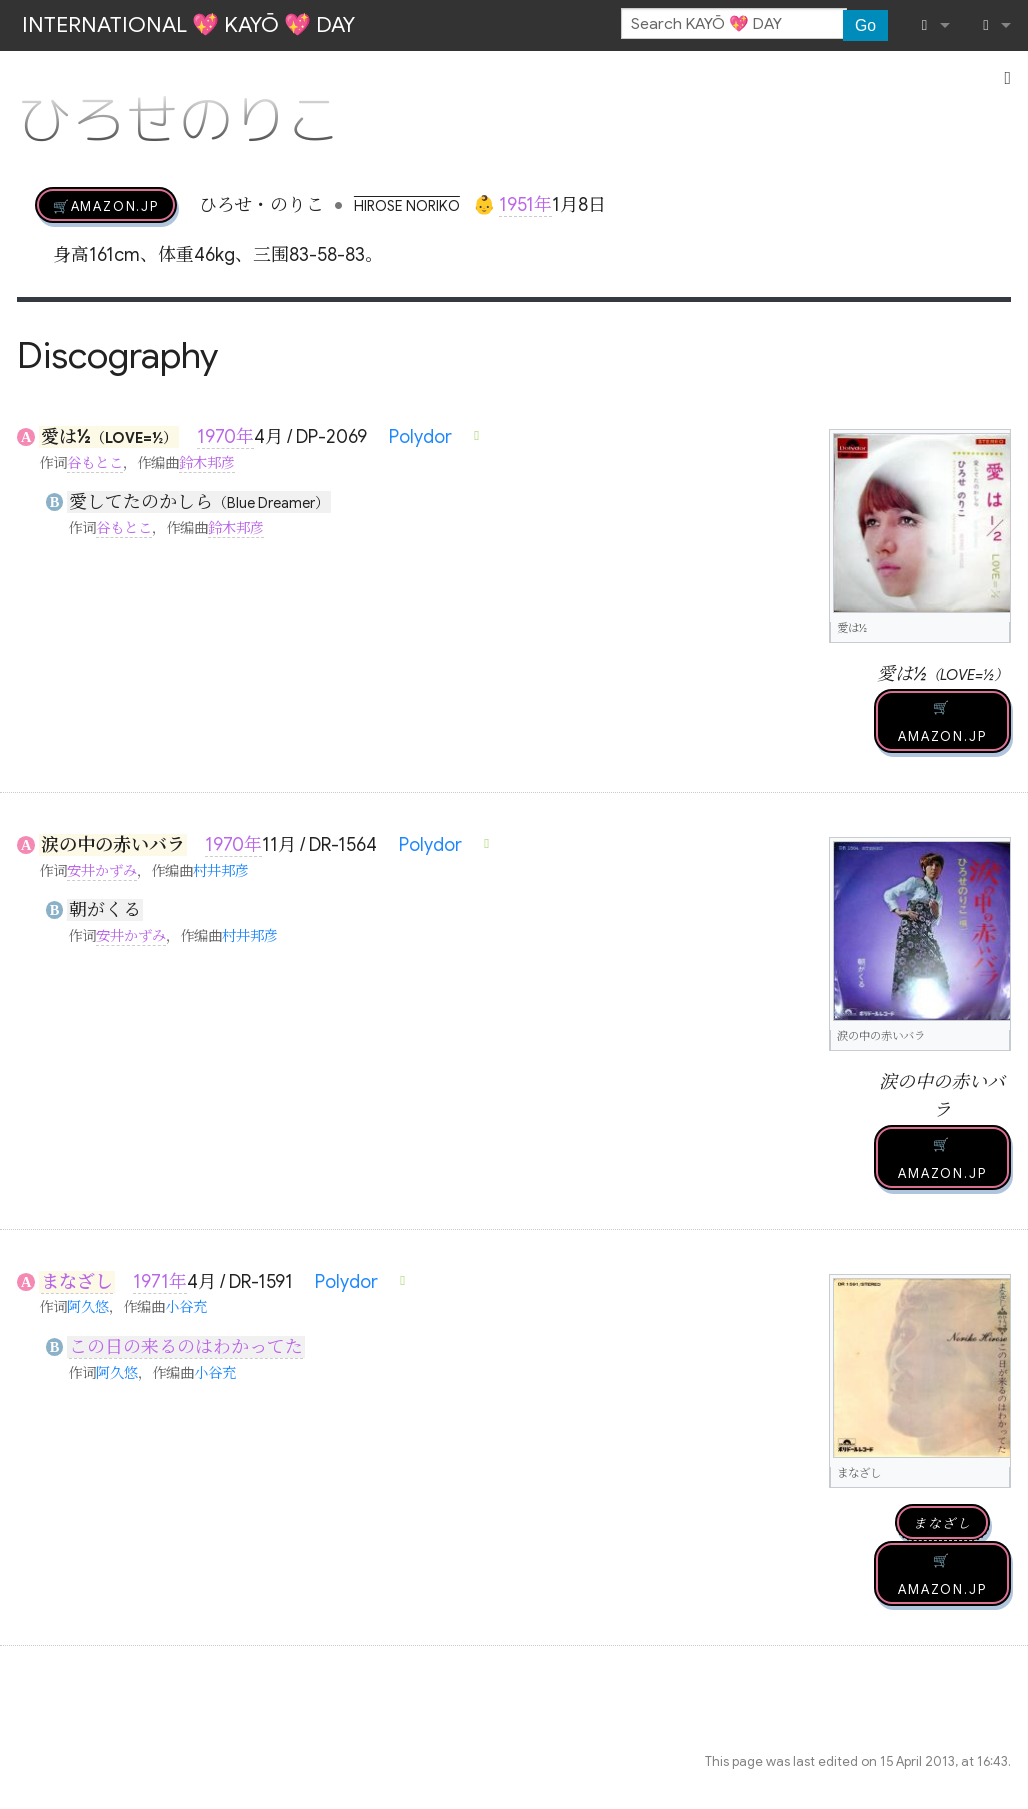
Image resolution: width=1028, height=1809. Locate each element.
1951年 (525, 205)
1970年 (225, 437)
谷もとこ (95, 463)
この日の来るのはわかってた (186, 1347)
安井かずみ (102, 871)
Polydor (420, 437)
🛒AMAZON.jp (106, 205)
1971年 (160, 1282)
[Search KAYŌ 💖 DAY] (734, 24)
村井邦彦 (221, 871)
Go (865, 25)
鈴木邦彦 (207, 463)
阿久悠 (88, 1307)
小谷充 (186, 1307)
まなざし (77, 1282)
